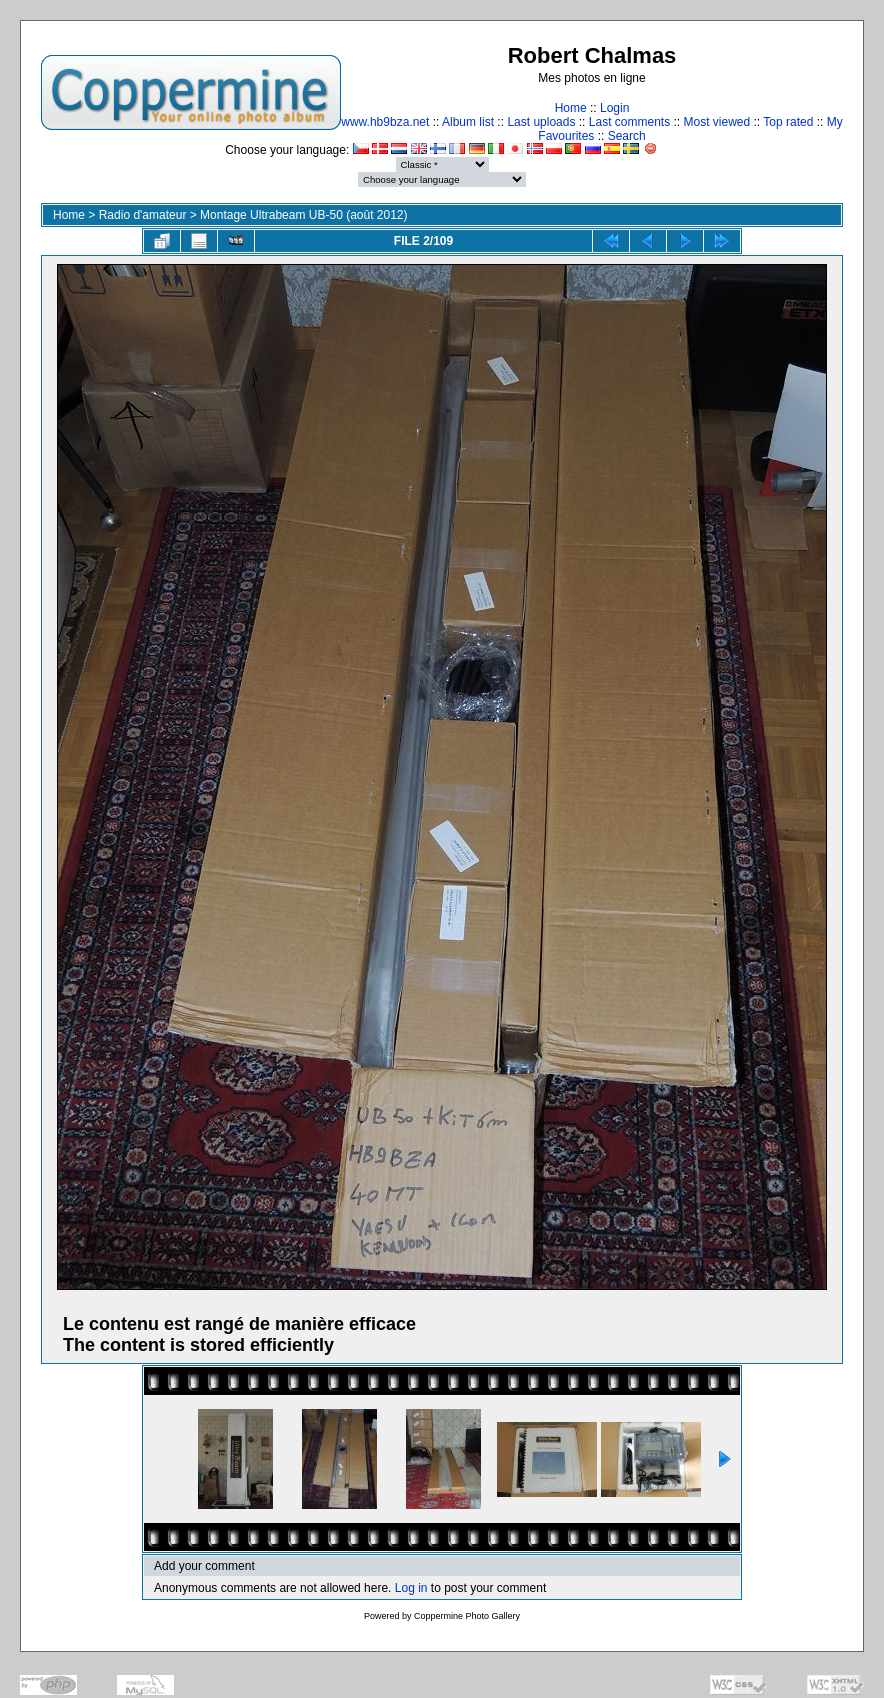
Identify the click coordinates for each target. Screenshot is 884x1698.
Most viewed (717, 122)
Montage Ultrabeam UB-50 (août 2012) (303, 215)
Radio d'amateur (143, 215)
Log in (411, 1588)
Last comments (629, 122)
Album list (468, 122)
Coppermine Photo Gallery (467, 1616)
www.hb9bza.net (385, 122)
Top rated (788, 122)
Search (627, 136)
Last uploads (541, 122)
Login (614, 108)
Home (571, 108)
